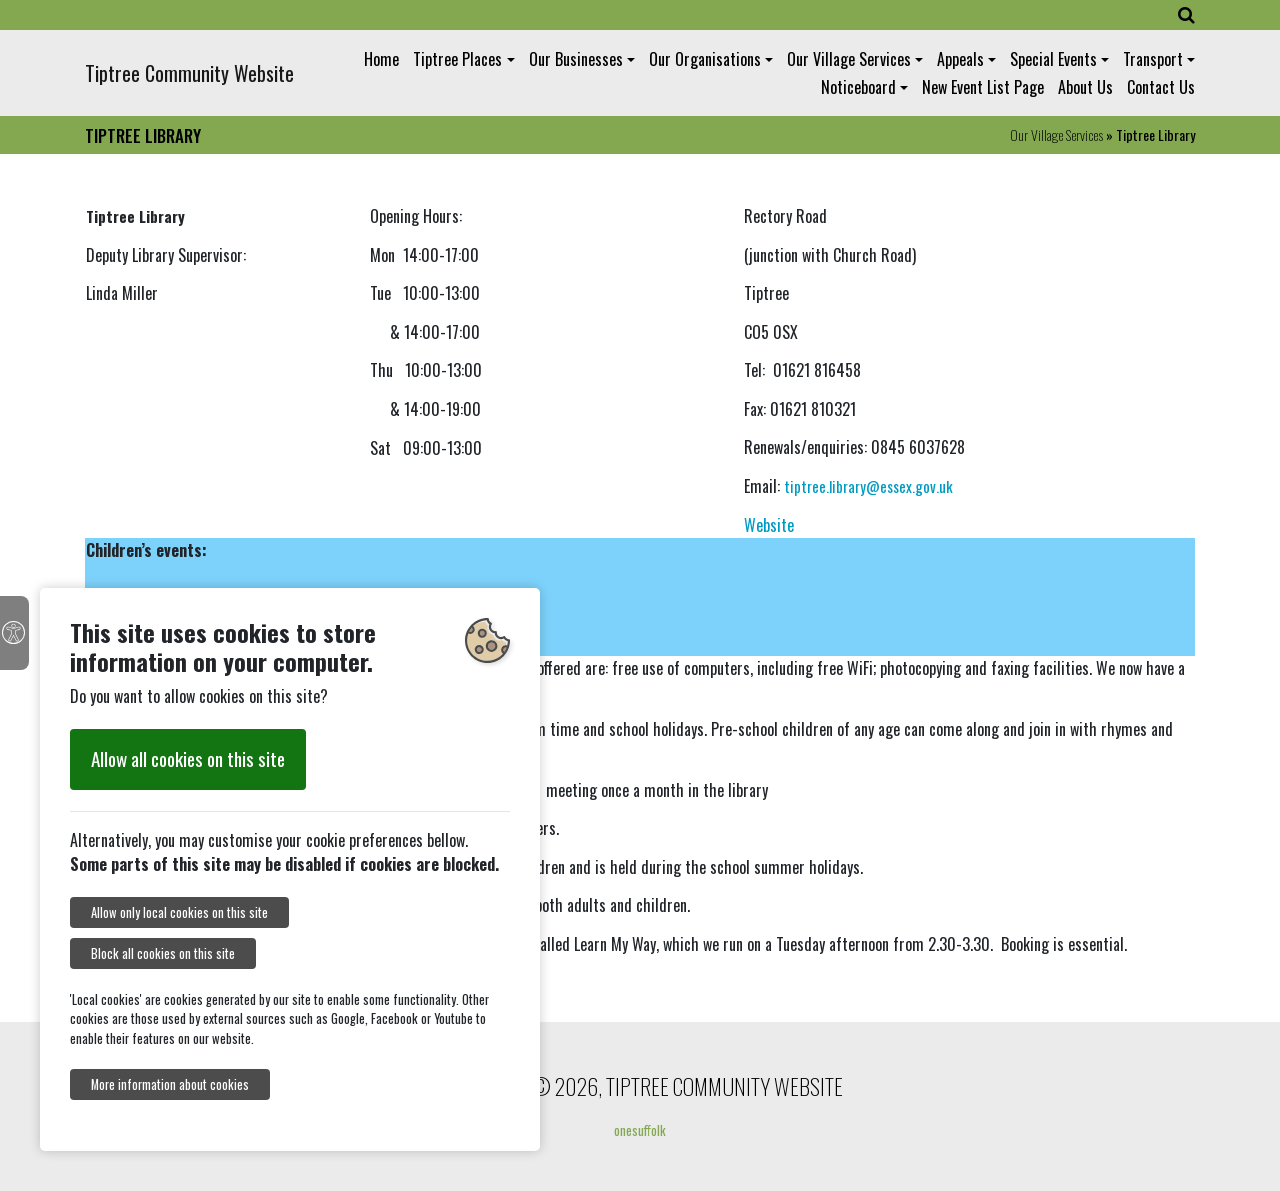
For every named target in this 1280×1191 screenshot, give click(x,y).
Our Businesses (576, 59)
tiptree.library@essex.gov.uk (868, 486)
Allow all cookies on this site (188, 758)
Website (769, 525)
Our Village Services (849, 59)
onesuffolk (640, 1130)
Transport (1153, 59)
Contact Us (1161, 87)
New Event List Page (983, 87)
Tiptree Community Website (189, 73)
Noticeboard (858, 87)
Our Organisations (705, 59)
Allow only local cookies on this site (179, 912)
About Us (1085, 87)
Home (381, 59)
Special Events (1053, 59)
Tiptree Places (457, 59)
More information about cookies (170, 1084)
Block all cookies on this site (163, 953)
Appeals (960, 59)
